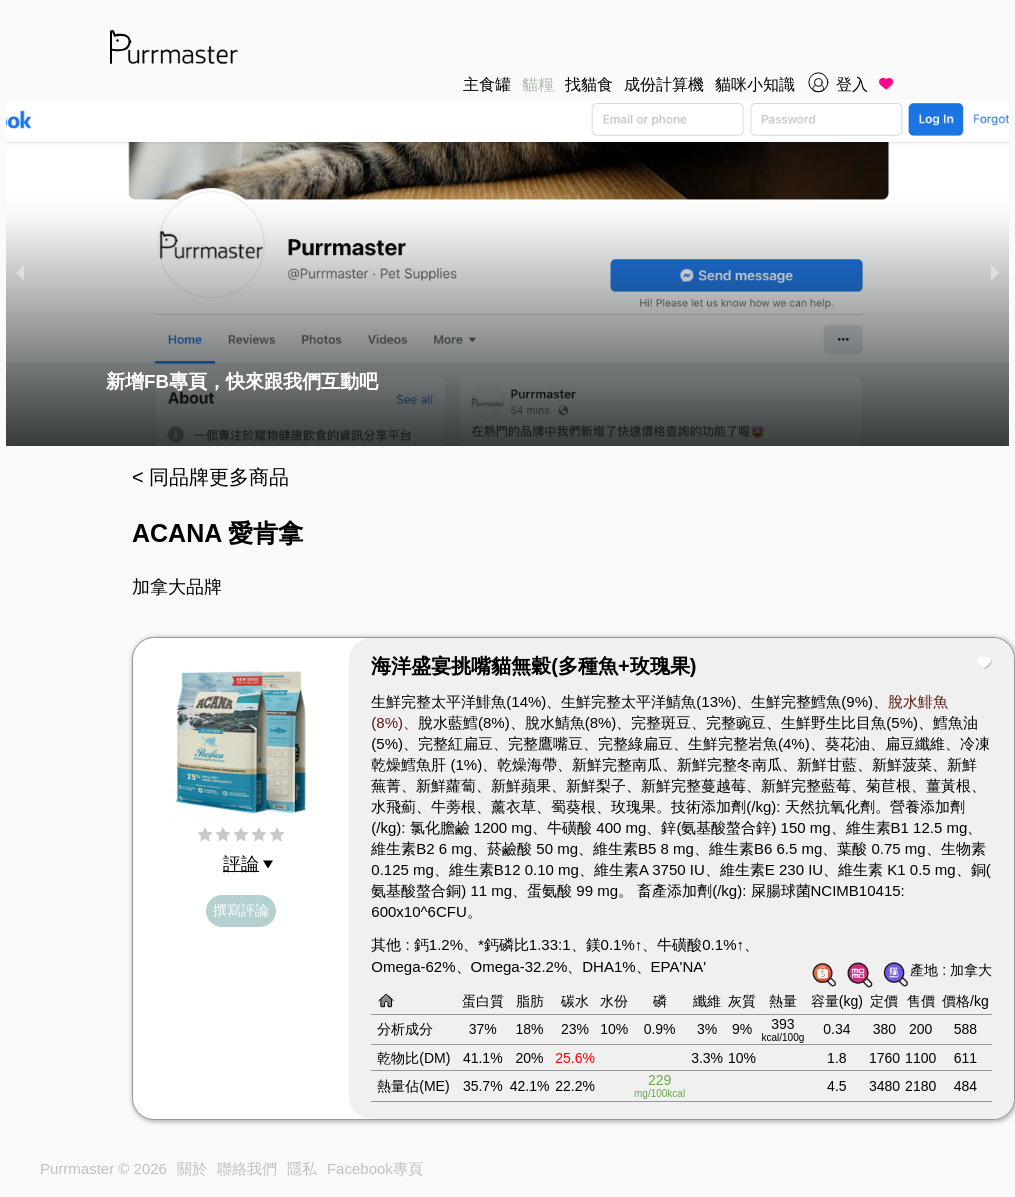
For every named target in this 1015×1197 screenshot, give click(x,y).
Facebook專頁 (375, 1168)
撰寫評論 (241, 910)
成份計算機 (664, 84)
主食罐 (487, 84)
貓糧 (538, 84)
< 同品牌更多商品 (210, 477)
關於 (192, 1168)
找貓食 (589, 84)
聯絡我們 (247, 1168)
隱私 (302, 1168)
